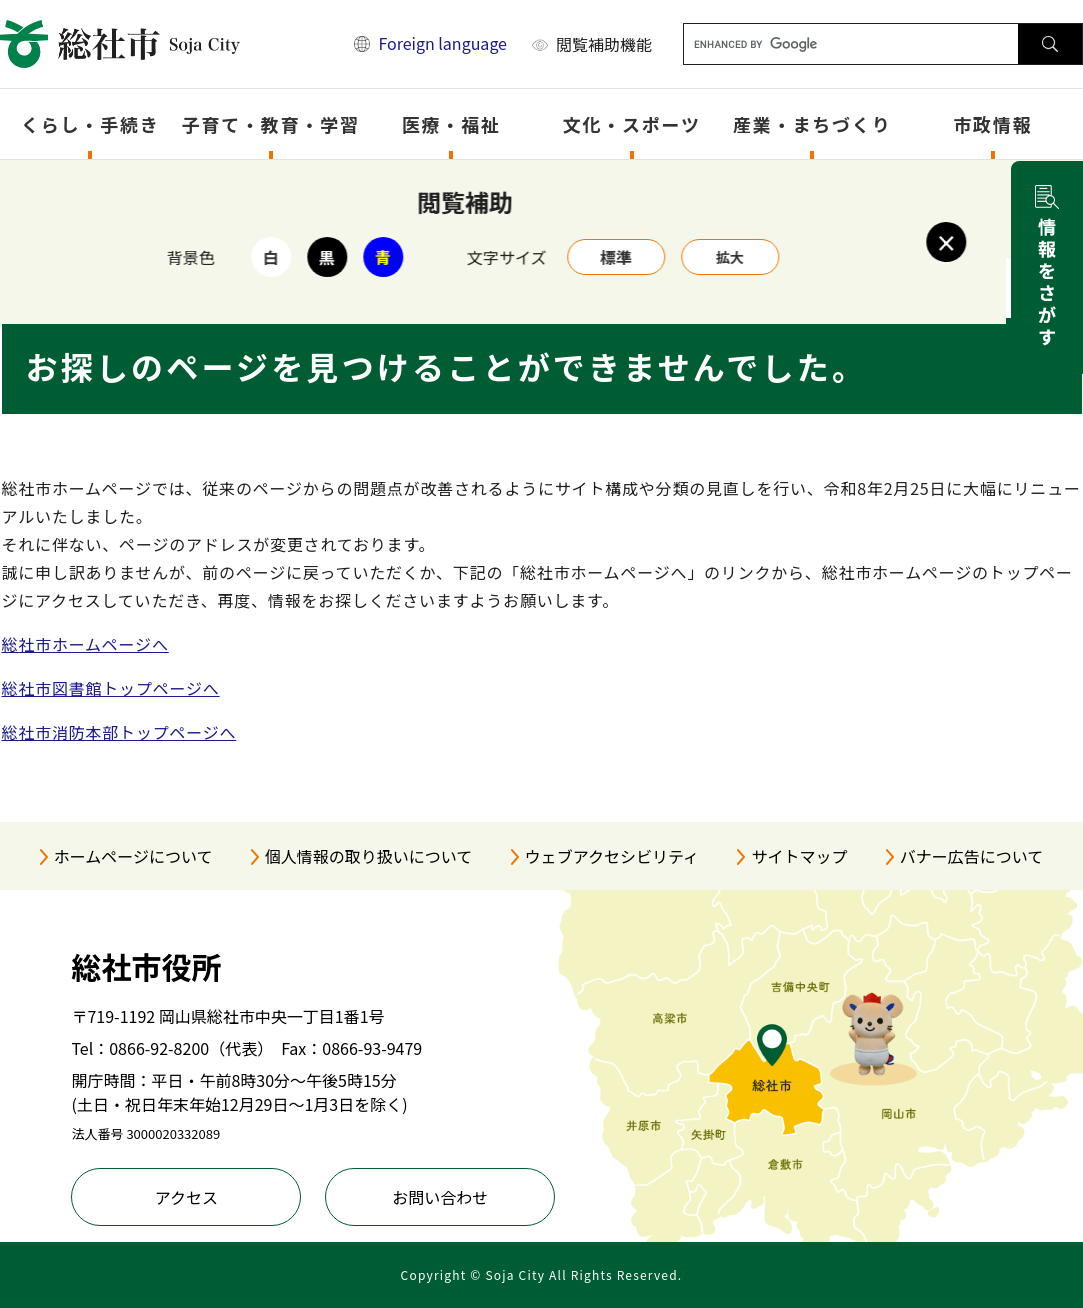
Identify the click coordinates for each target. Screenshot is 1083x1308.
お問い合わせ (440, 1197)
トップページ (106, 186)
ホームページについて (133, 856)
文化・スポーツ (632, 124)
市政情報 (992, 124)
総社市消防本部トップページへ (119, 732)
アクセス (186, 1197)
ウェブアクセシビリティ (612, 856)
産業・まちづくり (812, 124)
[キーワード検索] (851, 44)
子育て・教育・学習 (271, 124)
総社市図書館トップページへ (111, 688)
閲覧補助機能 (604, 44)
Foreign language (442, 43)
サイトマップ (799, 856)
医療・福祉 (451, 124)
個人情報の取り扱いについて (369, 856)
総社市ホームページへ (85, 644)
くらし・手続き (90, 124)
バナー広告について (972, 856)
